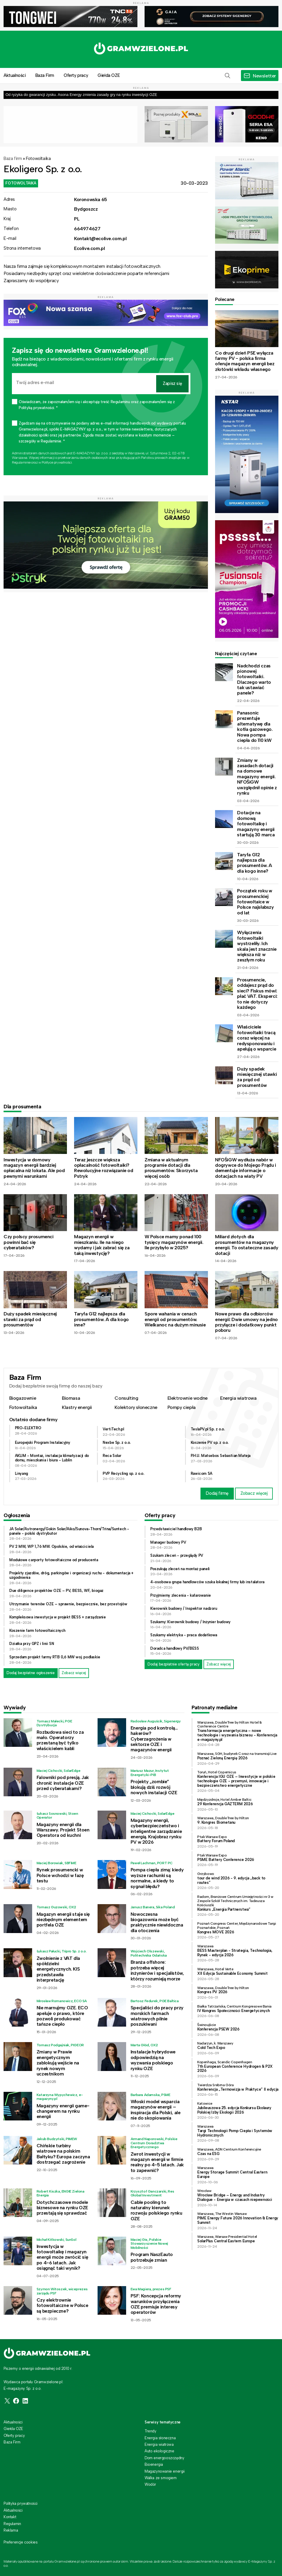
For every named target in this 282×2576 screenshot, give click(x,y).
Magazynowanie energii (165, 2471)
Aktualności (13, 2422)
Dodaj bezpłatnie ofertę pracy (173, 1664)
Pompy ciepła (181, 1407)
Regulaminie (21, 462)
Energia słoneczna (160, 2438)
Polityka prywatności (20, 2503)
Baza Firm (44, 75)
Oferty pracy (76, 75)
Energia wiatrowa (238, 1398)
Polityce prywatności (57, 462)
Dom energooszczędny (164, 2458)
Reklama (11, 2530)
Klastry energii (77, 1407)
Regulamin (12, 2523)
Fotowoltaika (38, 158)
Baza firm (13, 158)
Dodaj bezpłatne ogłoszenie (31, 1673)
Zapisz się (172, 383)
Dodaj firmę (217, 1493)
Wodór (150, 2484)
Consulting (126, 1398)
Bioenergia (154, 2464)
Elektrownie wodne (187, 1398)
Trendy (150, 2431)
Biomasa (71, 1398)
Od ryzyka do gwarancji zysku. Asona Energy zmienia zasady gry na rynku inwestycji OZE (81, 94)
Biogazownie (22, 1398)
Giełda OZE (109, 75)
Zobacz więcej (254, 1493)
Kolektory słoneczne (136, 1407)
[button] (228, 76)
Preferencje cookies (20, 2542)
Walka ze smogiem (161, 2478)
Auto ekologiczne (159, 2451)
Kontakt (10, 2517)
